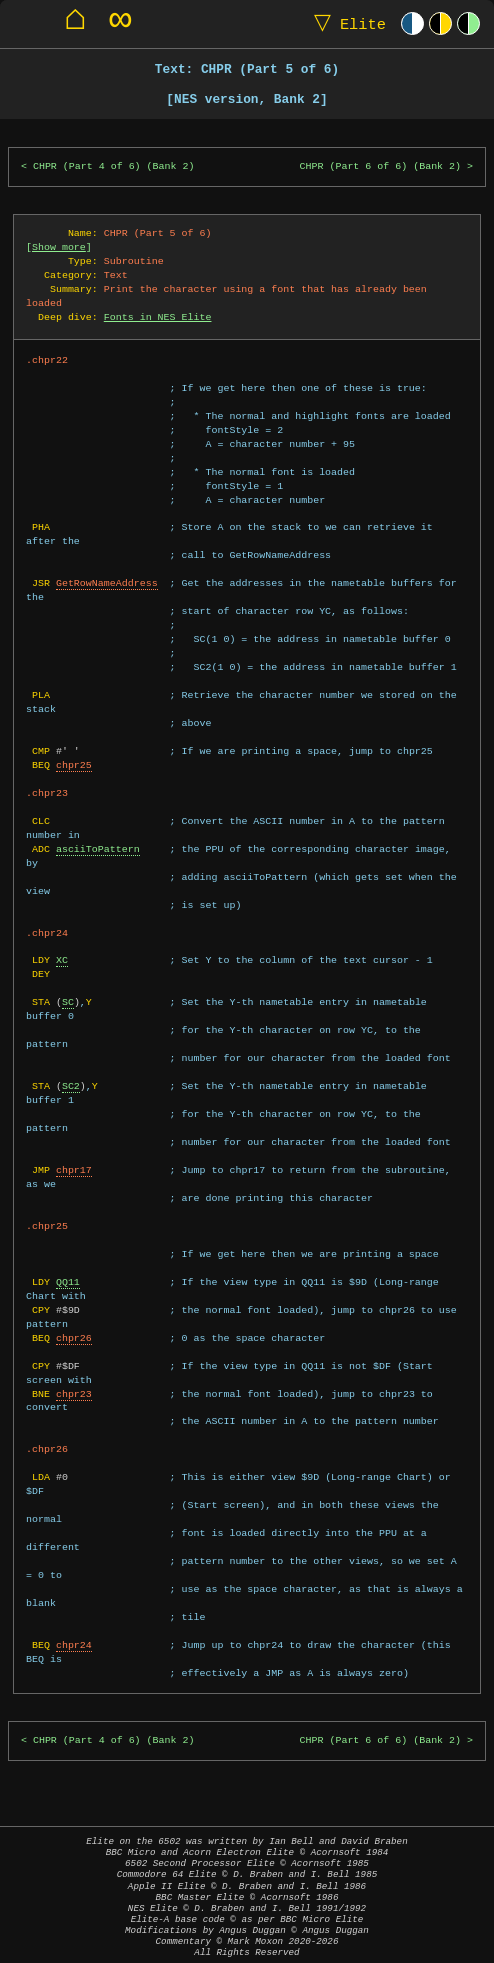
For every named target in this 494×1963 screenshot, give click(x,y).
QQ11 (68, 1282)
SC (68, 1002)
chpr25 (74, 765)
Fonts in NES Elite (158, 317)
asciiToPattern (98, 849)
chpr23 (74, 1394)
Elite (345, 23)
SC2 (71, 1086)
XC (62, 960)
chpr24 (74, 1645)
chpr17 (74, 1170)
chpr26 (74, 1338)
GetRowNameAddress (107, 583)
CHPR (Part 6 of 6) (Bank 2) (381, 166)
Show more (59, 247)
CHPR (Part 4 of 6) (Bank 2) (114, 166)
